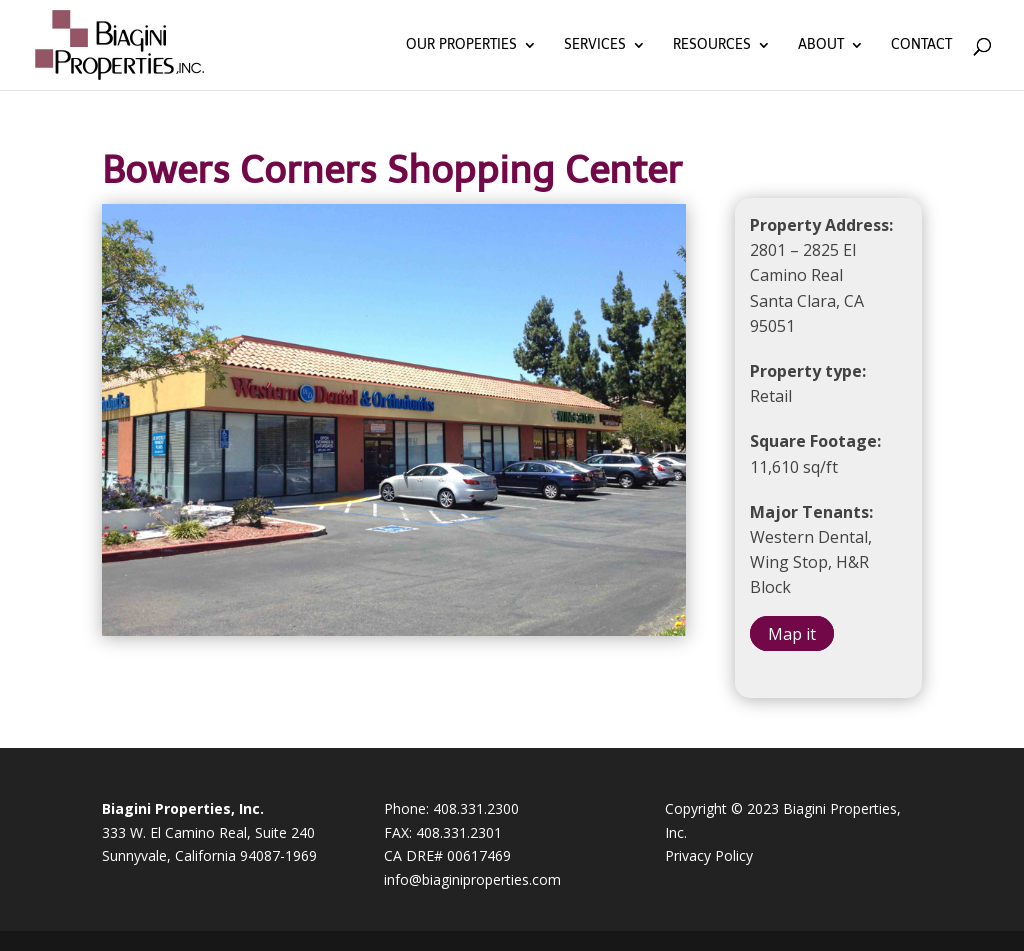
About (821, 45)
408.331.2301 (459, 832)
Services (595, 45)
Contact (921, 45)
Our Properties (461, 45)
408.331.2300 (476, 808)
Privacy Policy (709, 855)
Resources (712, 45)
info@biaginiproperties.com (472, 879)
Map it (792, 633)
